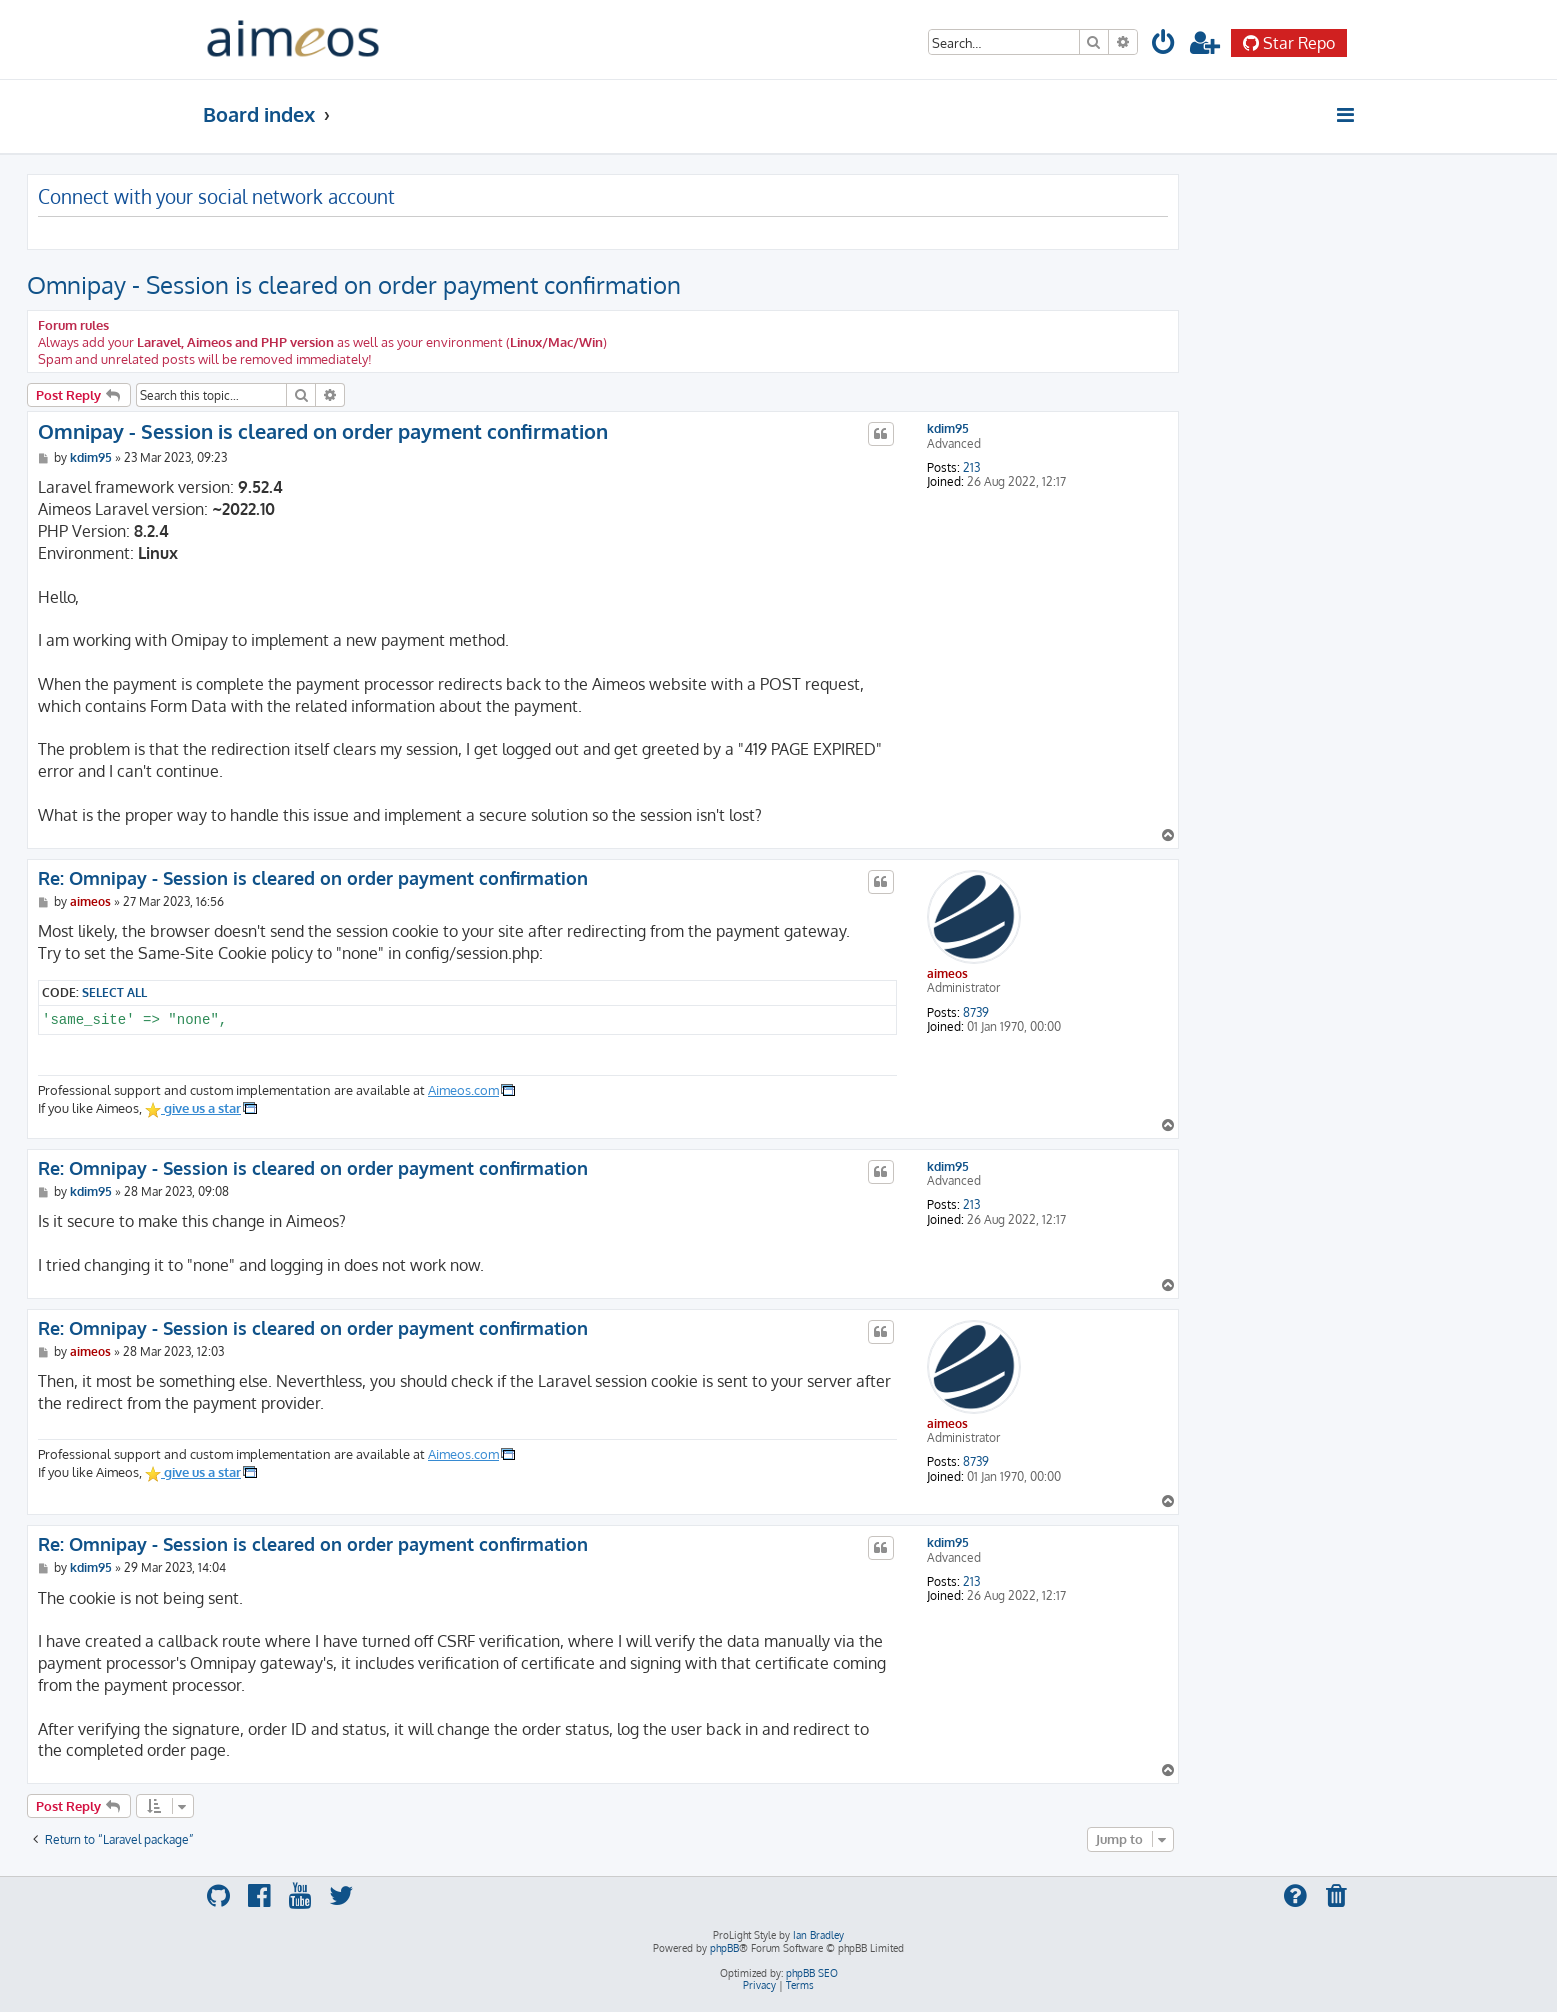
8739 (976, 1013)
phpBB (724, 1948)
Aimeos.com (463, 1089)
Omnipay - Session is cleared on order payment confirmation (354, 284)
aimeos (947, 973)
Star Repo (1289, 43)
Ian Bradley (818, 1935)
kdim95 (948, 429)
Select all (114, 992)
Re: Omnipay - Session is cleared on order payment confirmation (313, 878)
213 (971, 468)
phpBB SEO (812, 1973)
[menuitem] (1165, 45)
